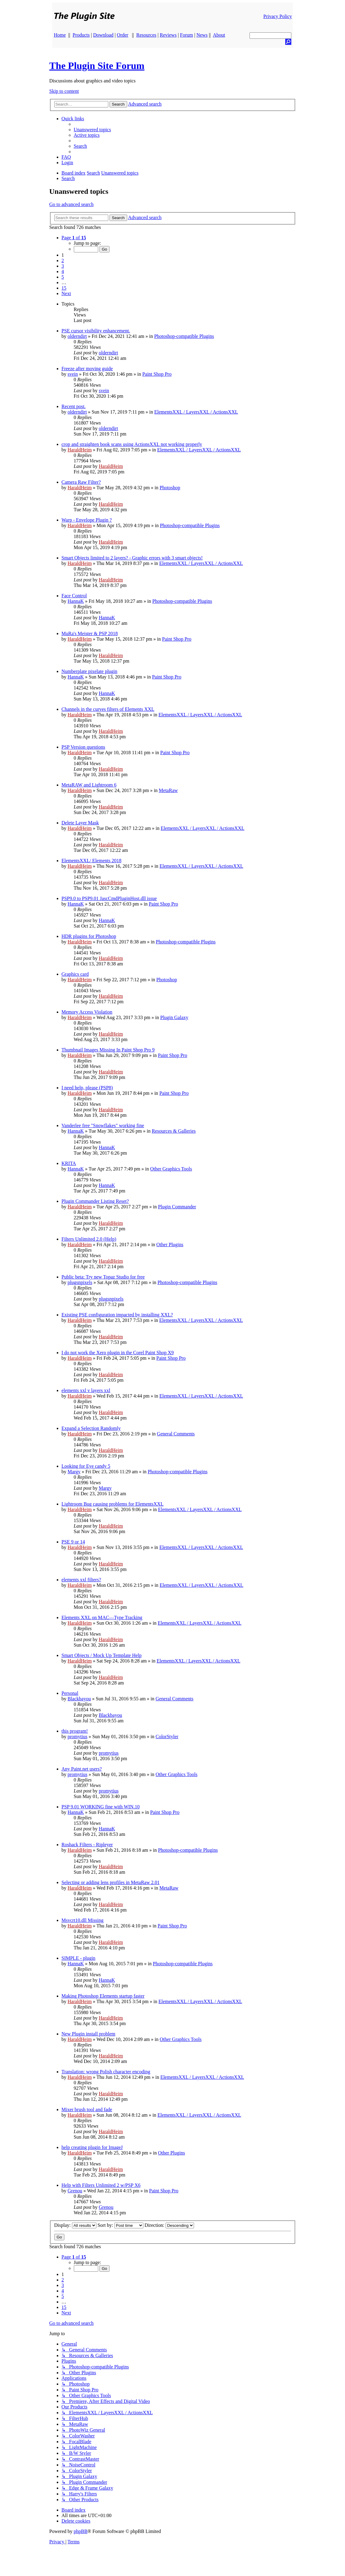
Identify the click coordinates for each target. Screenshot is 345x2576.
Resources (146, 35)
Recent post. (74, 406)
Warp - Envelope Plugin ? (87, 520)
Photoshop (170, 487)
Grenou (75, 2190)
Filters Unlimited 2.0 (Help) (89, 1239)
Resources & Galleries (174, 1131)
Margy (74, 1471)
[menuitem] (92, 129)
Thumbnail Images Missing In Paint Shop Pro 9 (108, 1049)
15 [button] (64, 288)
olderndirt (77, 336)
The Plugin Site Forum (97, 65)
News (201, 35)
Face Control (74, 595)
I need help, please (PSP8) (87, 1087)
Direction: (169, 2225)
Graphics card (75, 974)
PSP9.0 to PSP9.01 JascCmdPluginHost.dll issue (109, 898)
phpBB (80, 2531)
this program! (75, 1731)
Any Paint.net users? (82, 1768)
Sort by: (120, 2225)
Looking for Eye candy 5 (86, 1466)
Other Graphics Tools (171, 1168)
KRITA (69, 1163)
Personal (70, 1693)
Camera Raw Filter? (81, 482)
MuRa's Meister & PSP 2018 (90, 633)
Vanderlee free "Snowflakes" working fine (103, 1125)
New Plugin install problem (88, 2033)
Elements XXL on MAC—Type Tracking (102, 1617)
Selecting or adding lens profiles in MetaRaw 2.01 (111, 1882)
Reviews (168, 35)
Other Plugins (169, 1244)
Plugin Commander (177, 1206)
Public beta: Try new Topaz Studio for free (103, 1276)
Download (103, 35)
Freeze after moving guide (87, 368)
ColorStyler (167, 1736)
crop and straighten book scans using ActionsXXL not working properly (132, 444)
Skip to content (64, 91)
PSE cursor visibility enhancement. (96, 330)
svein (73, 374)
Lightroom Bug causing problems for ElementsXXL (113, 1504)
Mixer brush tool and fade (87, 2109)
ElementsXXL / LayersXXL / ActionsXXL (196, 411)
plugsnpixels (80, 1282)
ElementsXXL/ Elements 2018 (91, 860)
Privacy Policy (277, 16)
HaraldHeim (80, 449)
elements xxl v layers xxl (86, 1390)
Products (81, 35)
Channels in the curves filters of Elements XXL (108, 709)
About (219, 35)
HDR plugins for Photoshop (89, 936)
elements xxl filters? (81, 1579)
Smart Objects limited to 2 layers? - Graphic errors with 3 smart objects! (132, 557)
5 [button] (63, 277)
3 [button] (63, 266)
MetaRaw (168, 790)
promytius (78, 1736)
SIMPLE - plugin (78, 1958)
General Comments (176, 1433)
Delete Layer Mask (80, 822)
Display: (75, 2225)
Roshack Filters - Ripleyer (87, 1844)
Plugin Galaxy (174, 1017)
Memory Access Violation (87, 1012)
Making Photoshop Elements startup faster (103, 1996)
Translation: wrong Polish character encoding (106, 2071)
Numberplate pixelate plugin (89, 671)
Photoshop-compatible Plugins (184, 336)
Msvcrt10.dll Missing (83, 1920)
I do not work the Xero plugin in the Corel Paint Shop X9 (118, 1352)
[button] (74, 237)
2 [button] (63, 260)
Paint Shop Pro (156, 374)
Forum (186, 35)
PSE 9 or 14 (73, 1541)
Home (60, 35)
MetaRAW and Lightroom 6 (89, 784)
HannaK (76, 601)
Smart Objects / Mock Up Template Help (102, 1655)
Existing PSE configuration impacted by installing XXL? (117, 1314)
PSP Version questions (83, 747)
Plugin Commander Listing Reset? (95, 1201)
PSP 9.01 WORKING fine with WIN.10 (101, 1806)
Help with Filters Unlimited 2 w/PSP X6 (101, 2185)
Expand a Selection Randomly (91, 1428)
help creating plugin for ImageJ (92, 2147)
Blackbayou (79, 1698)
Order (122, 35)
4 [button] (63, 271)
